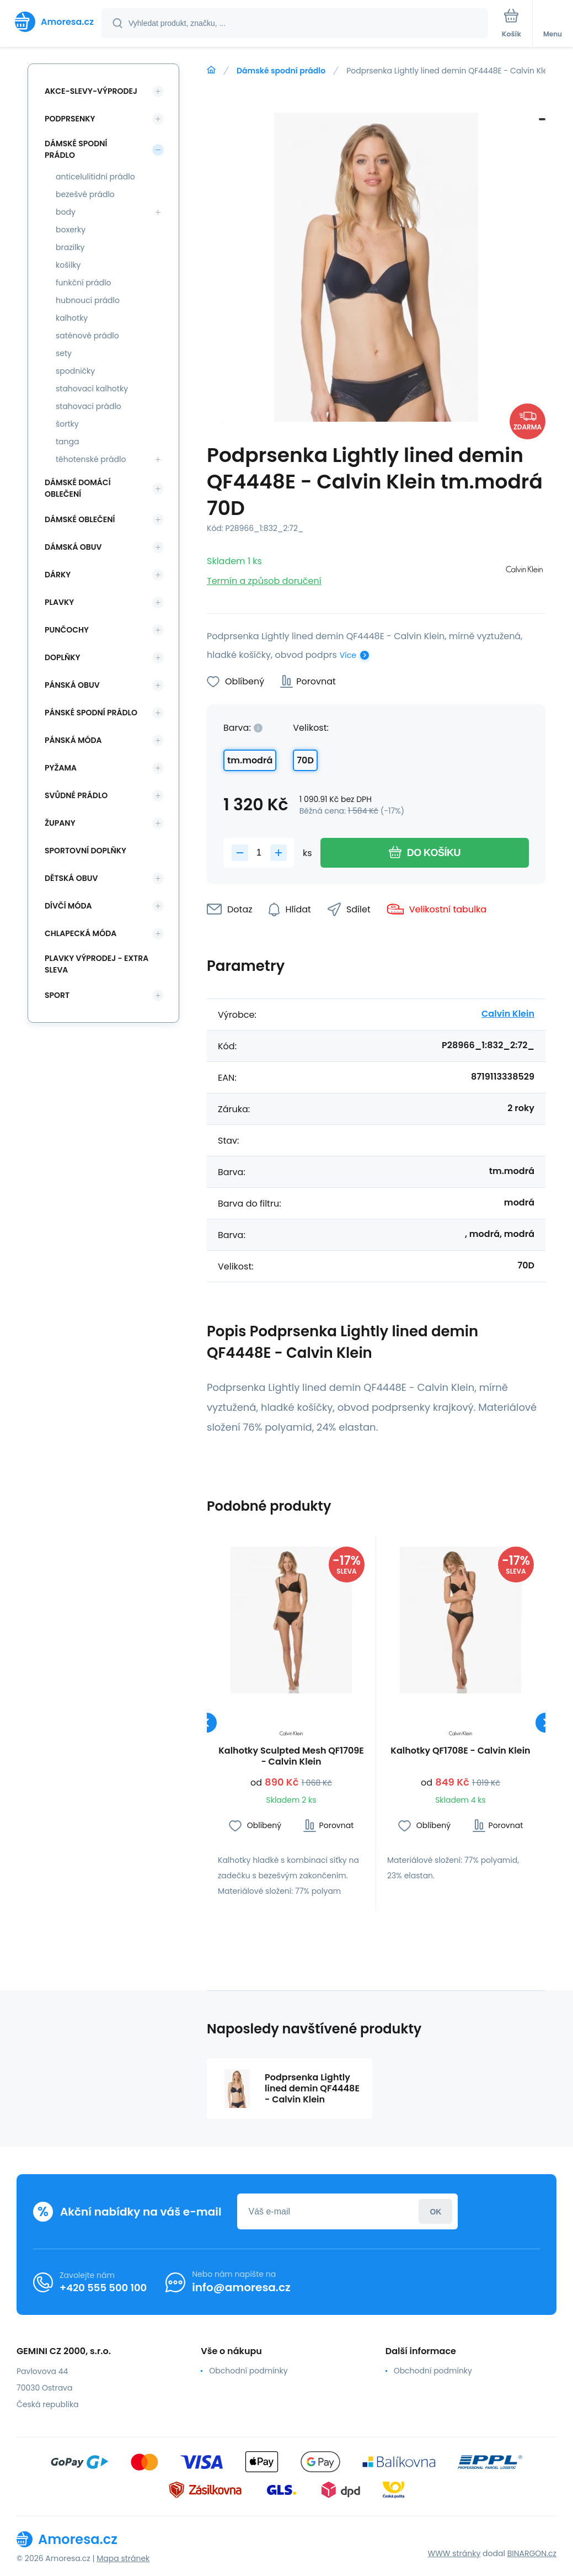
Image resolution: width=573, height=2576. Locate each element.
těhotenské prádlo (91, 459)
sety (64, 353)
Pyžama (61, 767)
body (66, 211)
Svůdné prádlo (76, 795)
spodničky (75, 370)
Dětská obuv (71, 878)
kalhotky (72, 317)
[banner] (51, 22)
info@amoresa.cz (241, 2287)
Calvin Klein (507, 1013)
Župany (60, 822)
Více (348, 655)
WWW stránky (453, 2553)
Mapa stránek (123, 2558)
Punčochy (67, 629)
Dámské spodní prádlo (281, 70)
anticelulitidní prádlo (95, 176)
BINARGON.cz (531, 2553)
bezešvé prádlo (85, 194)
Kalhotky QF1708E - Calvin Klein (460, 1751)
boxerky (70, 229)
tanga (67, 441)
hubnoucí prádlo (88, 300)
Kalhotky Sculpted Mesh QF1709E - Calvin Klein (291, 1756)
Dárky (58, 574)
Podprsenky (70, 118)
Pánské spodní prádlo (91, 712)
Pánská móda (73, 740)
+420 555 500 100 (103, 2288)
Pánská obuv (72, 685)
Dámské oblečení (80, 519)
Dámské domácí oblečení (78, 488)
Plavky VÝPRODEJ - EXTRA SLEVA (96, 964)
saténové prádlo (87, 335)
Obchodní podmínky (248, 2370)
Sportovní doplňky (85, 850)
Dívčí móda (68, 905)
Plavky (59, 602)
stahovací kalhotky (92, 388)
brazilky (70, 247)
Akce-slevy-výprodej (91, 91)
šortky (67, 423)
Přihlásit (435, 2211)
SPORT (57, 995)
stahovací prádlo (88, 406)
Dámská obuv (73, 547)
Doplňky (62, 657)
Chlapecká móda (80, 933)
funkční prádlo (83, 282)
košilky (68, 264)
